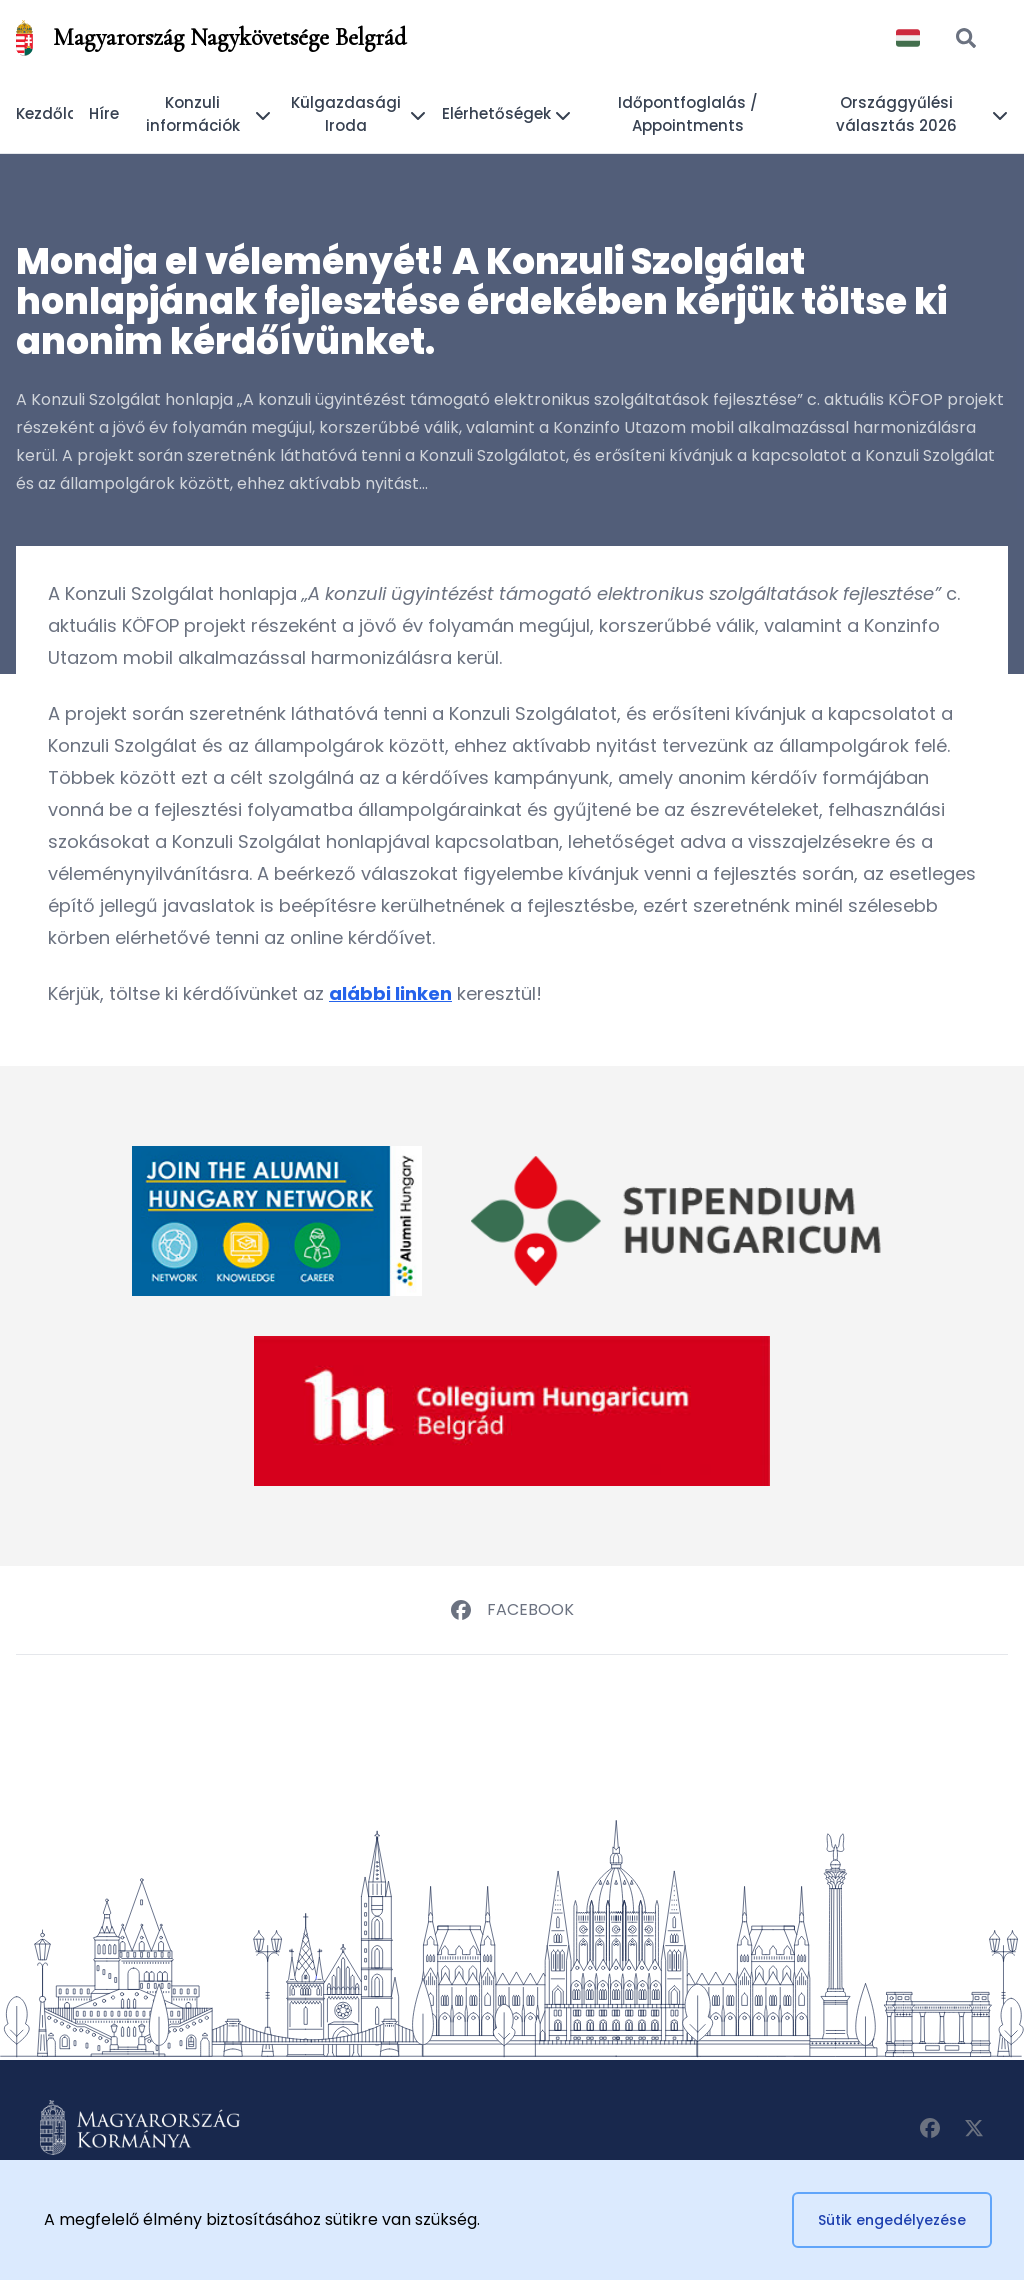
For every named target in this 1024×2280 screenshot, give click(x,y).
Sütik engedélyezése (892, 2220)
